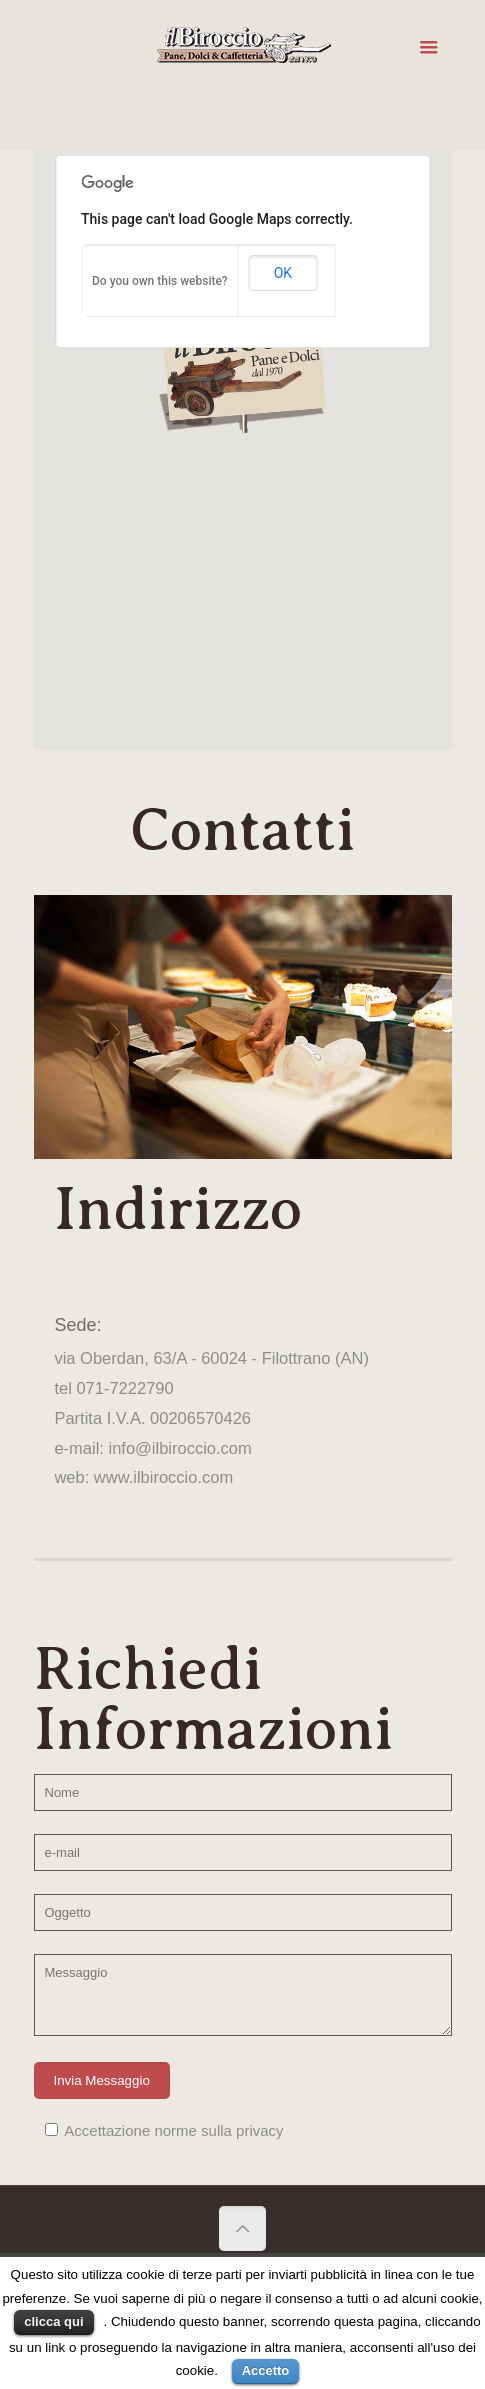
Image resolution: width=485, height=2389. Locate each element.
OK (283, 273)
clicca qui (53, 2321)
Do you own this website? (160, 281)
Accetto (266, 2370)
